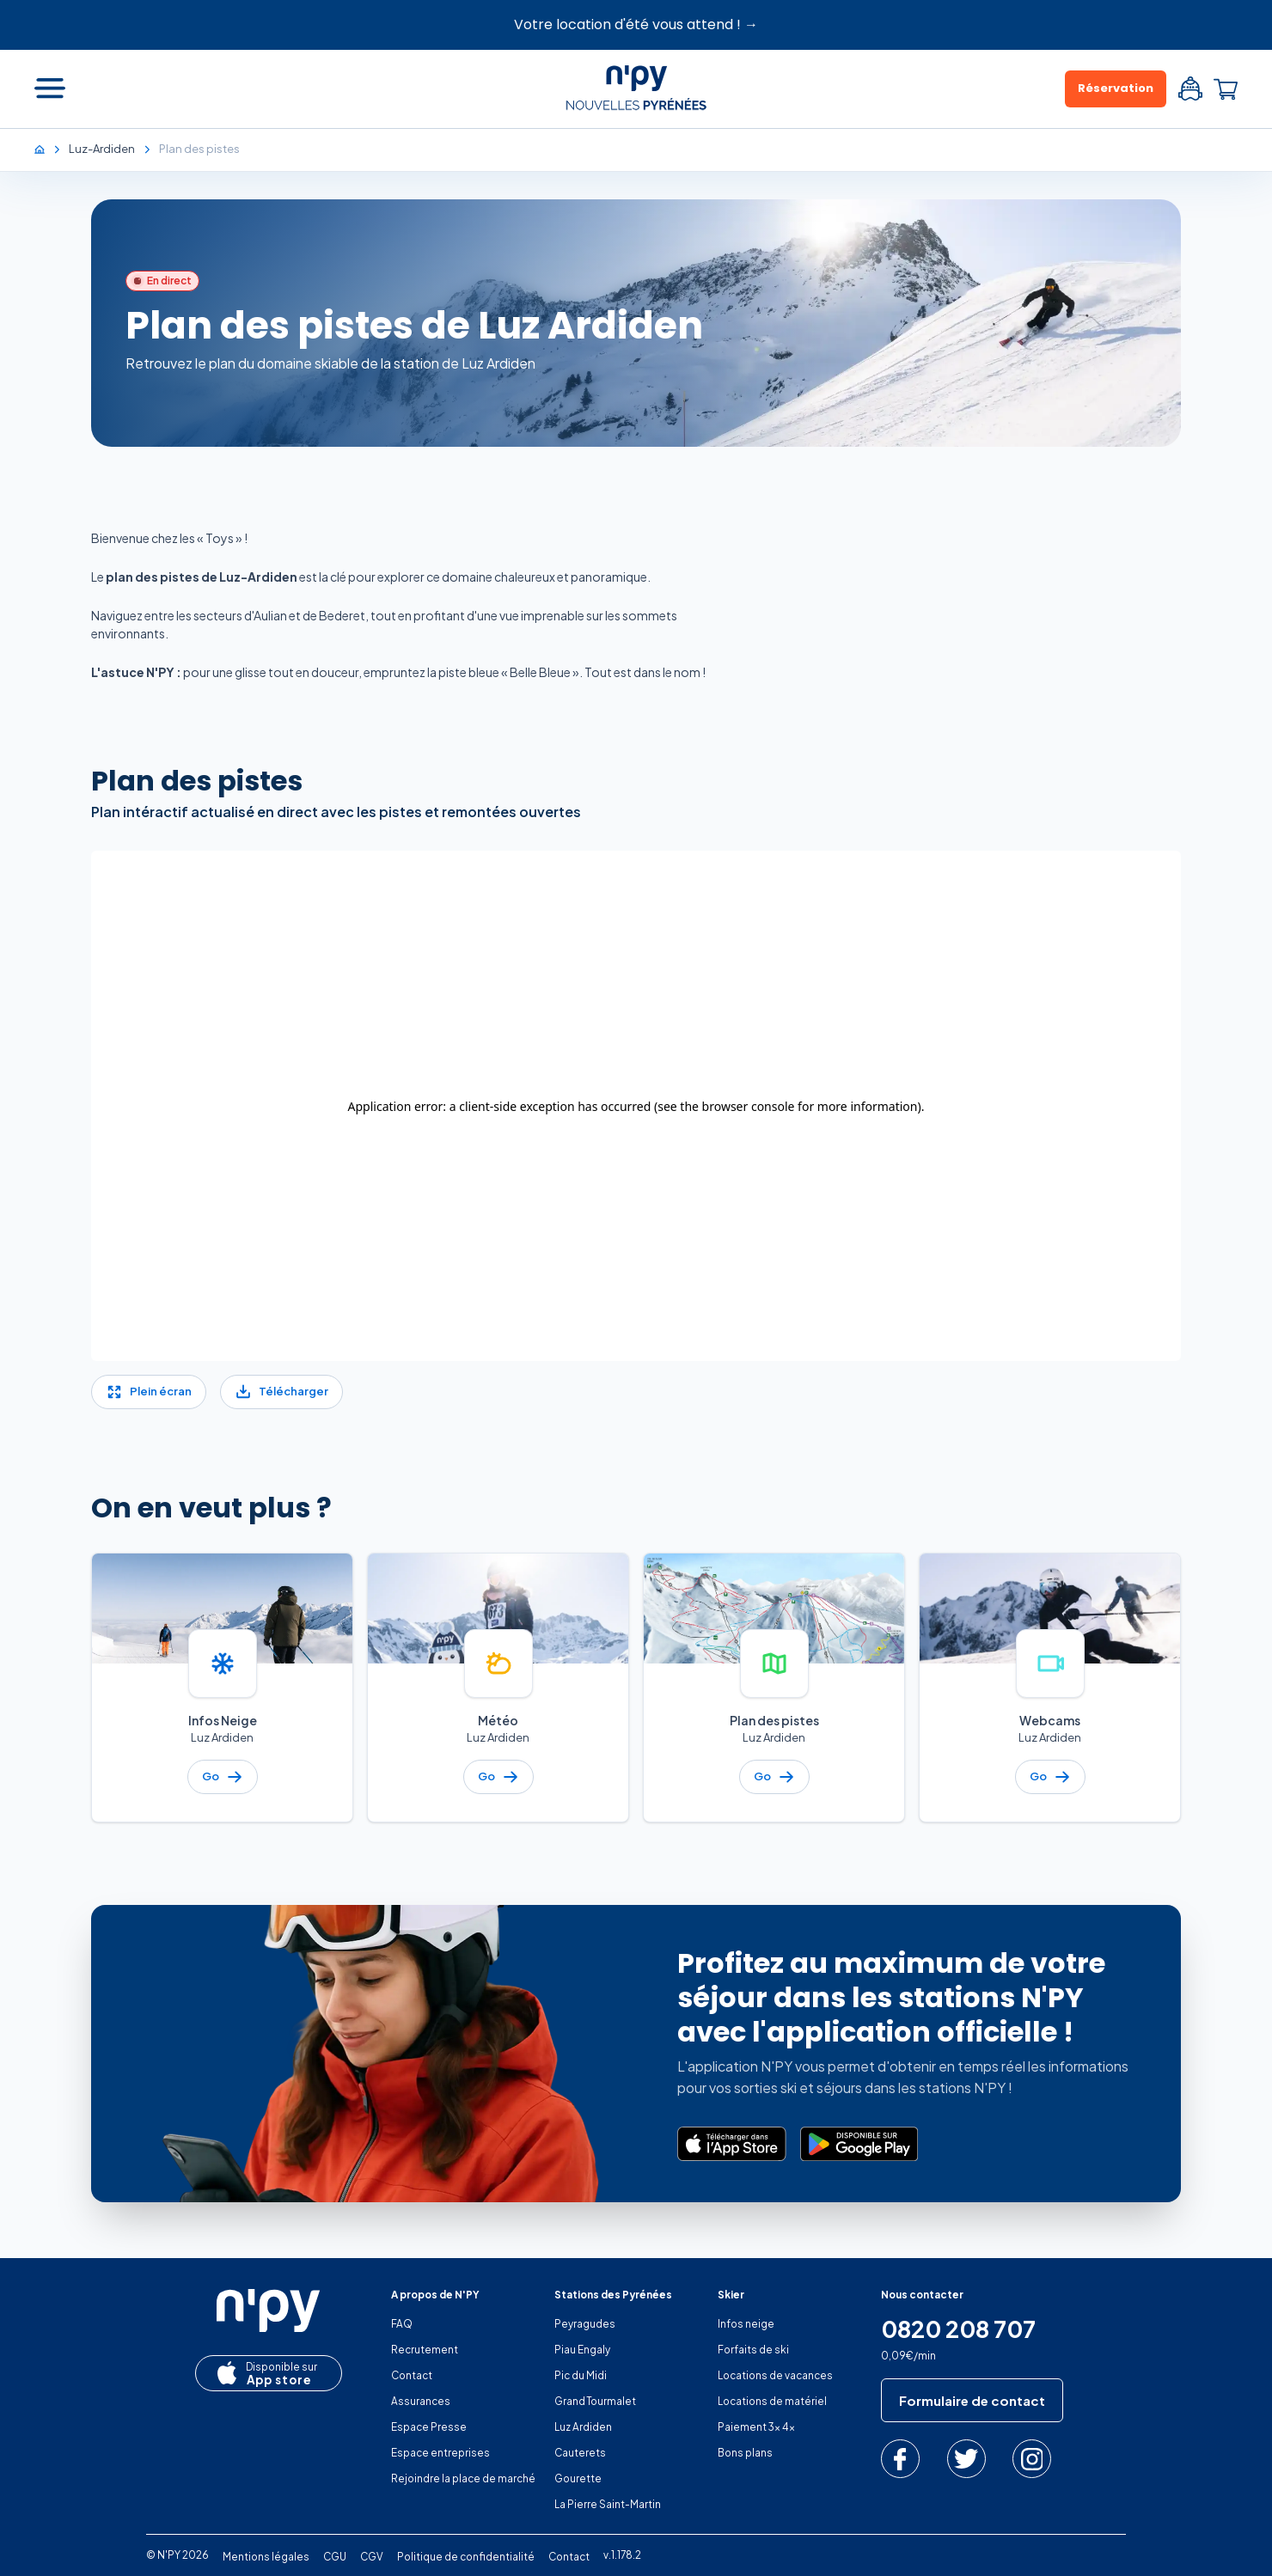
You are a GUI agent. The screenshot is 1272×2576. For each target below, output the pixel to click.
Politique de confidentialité (466, 2556)
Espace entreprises (440, 2452)
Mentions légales (266, 2556)
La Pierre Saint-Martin (607, 2504)
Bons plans (745, 2452)
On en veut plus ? (211, 1507)
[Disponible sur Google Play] (859, 2144)
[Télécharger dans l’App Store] (731, 2144)
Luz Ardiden (583, 2426)
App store (264, 2374)
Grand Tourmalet (595, 2401)
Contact (411, 2375)
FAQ (402, 2323)
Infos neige (746, 2323)
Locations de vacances (775, 2375)
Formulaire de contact (972, 2400)
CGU (334, 2556)
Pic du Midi (580, 2375)
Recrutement (424, 2349)
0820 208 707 (958, 2329)
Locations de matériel (772, 2401)
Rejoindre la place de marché (463, 2478)
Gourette (578, 2478)
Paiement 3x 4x (756, 2426)
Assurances (420, 2401)
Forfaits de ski (753, 2349)
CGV (371, 2556)
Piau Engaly (582, 2349)
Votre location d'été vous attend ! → (636, 24)
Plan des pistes (197, 780)
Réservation (1115, 88)
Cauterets (580, 2452)
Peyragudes (584, 2323)
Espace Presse (429, 2426)
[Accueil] (48, 148)
